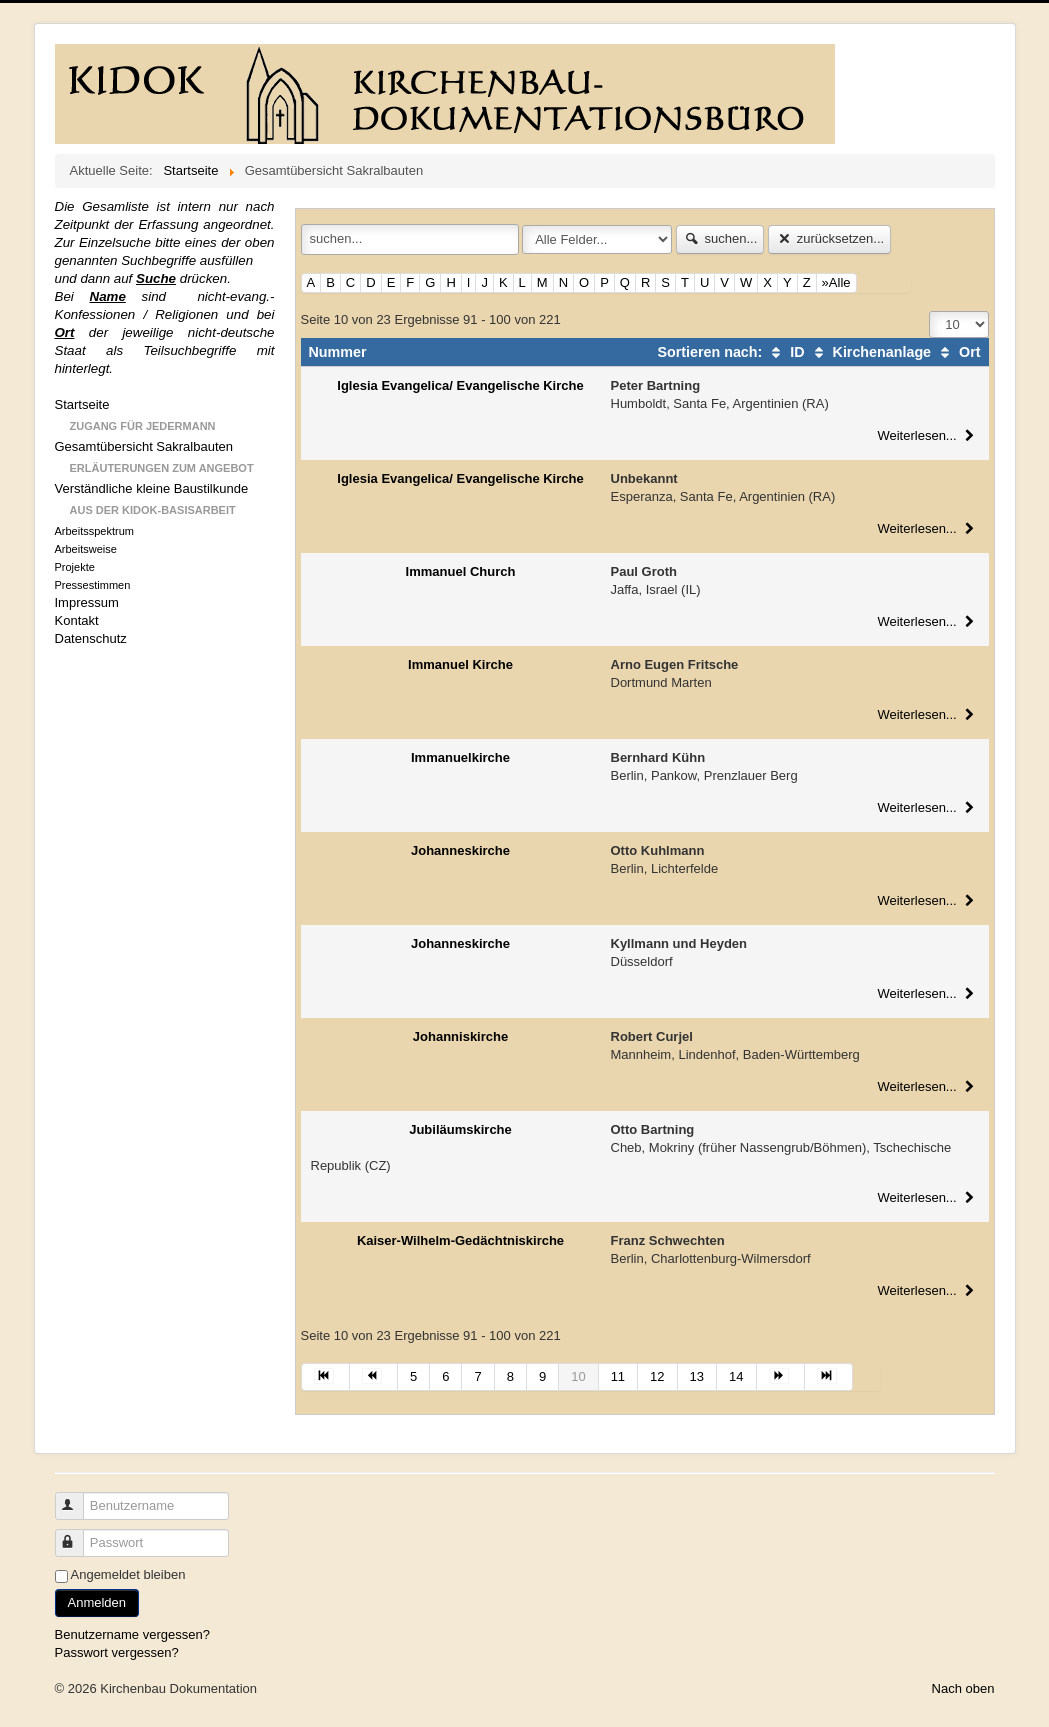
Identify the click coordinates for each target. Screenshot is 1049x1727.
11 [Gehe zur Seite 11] (618, 1376)
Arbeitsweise (86, 549)
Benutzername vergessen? (132, 1634)
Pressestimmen (93, 585)
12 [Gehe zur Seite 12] (657, 1376)
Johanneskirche (460, 850)
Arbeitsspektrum (94, 531)
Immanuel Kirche (460, 664)
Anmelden (97, 1602)
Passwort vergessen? (117, 1652)
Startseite (82, 404)
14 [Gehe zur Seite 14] (736, 1376)
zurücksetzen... (829, 238)
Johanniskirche (460, 1036)
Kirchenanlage (870, 352)
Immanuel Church (461, 571)
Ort (957, 352)
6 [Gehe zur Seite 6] (445, 1376)
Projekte (75, 567)
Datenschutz (91, 638)
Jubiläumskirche (460, 1129)
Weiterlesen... (927, 435)
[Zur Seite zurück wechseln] (374, 1377)
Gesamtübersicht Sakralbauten (144, 446)
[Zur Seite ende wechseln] (829, 1377)
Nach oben (963, 1688)
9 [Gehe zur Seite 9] (542, 1376)
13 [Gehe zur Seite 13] (697, 1376)
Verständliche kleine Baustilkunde (152, 488)
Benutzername (78, 1497)
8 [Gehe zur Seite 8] (510, 1376)
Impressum (87, 602)
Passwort (78, 1534)
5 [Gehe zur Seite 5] (413, 1376)
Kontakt (77, 620)
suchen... (720, 238)
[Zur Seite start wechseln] (325, 1377)
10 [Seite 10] (578, 1376)
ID (785, 352)
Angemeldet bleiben (128, 1574)
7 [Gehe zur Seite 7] (477, 1376)
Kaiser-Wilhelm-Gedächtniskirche (460, 1240)
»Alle (836, 282)
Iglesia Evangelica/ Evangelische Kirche (460, 385)
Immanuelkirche (460, 757)
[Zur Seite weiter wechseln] (781, 1377)
